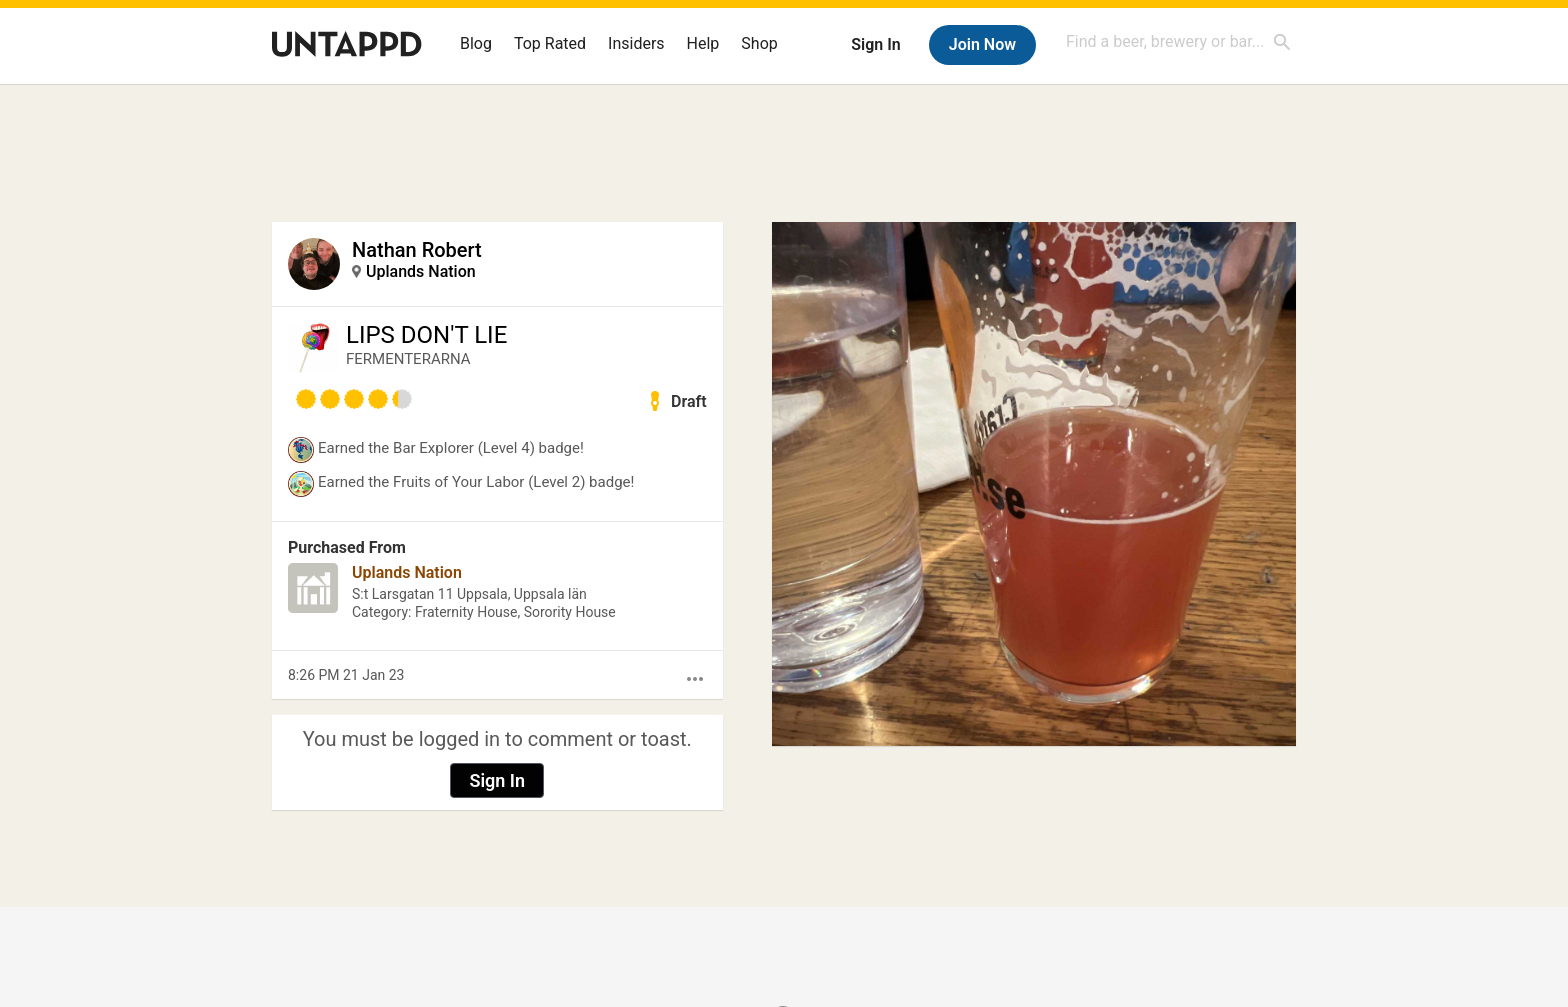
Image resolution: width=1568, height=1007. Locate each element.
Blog (476, 43)
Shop (759, 43)
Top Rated (550, 43)
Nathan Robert (417, 250)
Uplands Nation (421, 271)
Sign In (875, 44)
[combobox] (1179, 41)
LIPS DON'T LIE (426, 335)
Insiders (636, 43)
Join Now (982, 44)
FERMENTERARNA (408, 359)
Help (703, 43)
